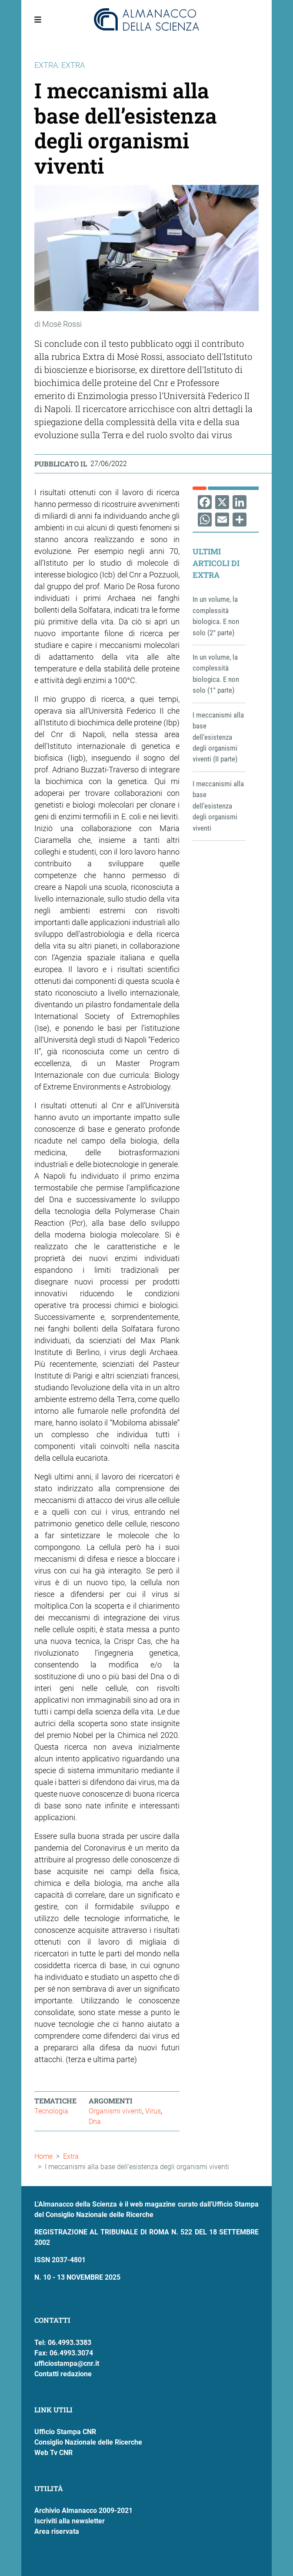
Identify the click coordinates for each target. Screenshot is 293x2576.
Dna (95, 2121)
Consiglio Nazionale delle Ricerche (88, 2442)
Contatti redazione (63, 2374)
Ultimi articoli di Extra (216, 563)
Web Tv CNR (53, 2453)
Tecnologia (51, 2111)
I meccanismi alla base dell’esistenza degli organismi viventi (218, 805)
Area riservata (56, 2531)
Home (43, 2156)
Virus (153, 2111)
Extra (71, 2156)
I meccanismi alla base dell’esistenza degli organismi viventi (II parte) (218, 737)
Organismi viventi (115, 2111)
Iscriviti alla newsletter (69, 2521)
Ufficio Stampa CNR (65, 2432)
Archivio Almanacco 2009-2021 (83, 2510)
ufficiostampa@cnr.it (66, 2363)
